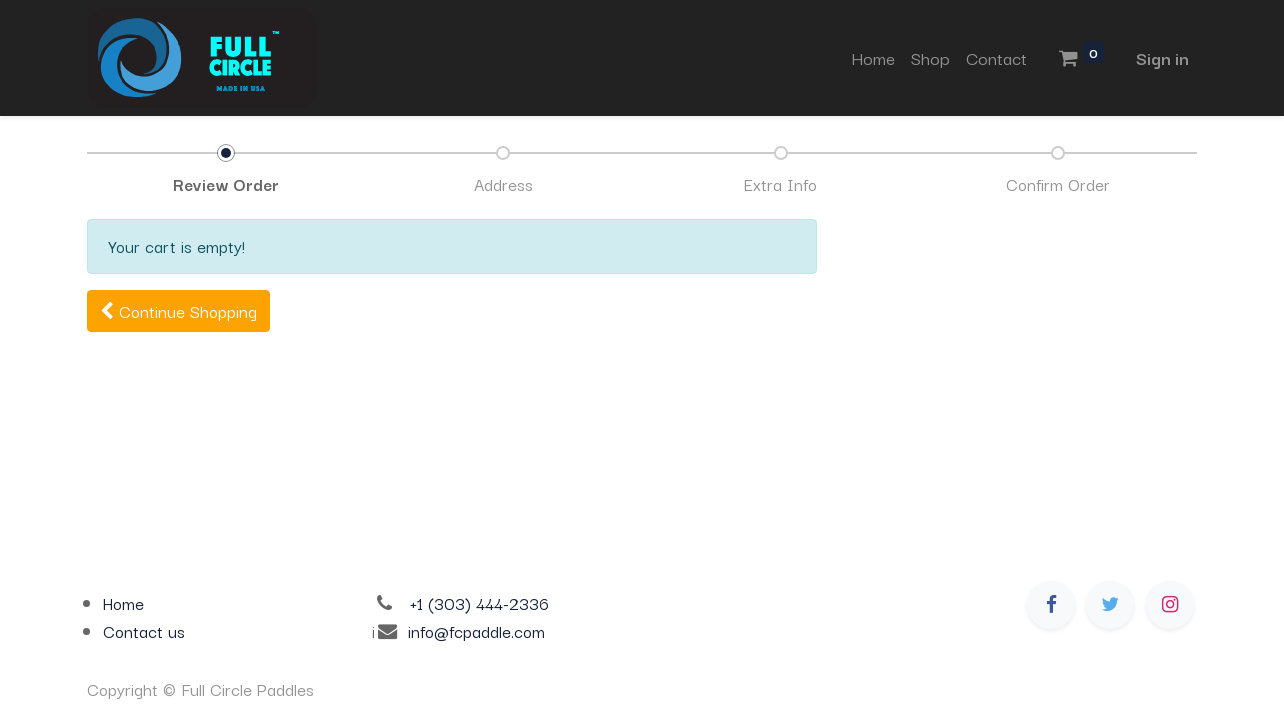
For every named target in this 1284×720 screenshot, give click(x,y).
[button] (178, 311)
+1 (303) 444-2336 (479, 603)
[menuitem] (873, 58)
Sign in (1162, 57)
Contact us (144, 631)
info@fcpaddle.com (476, 631)
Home (123, 603)
